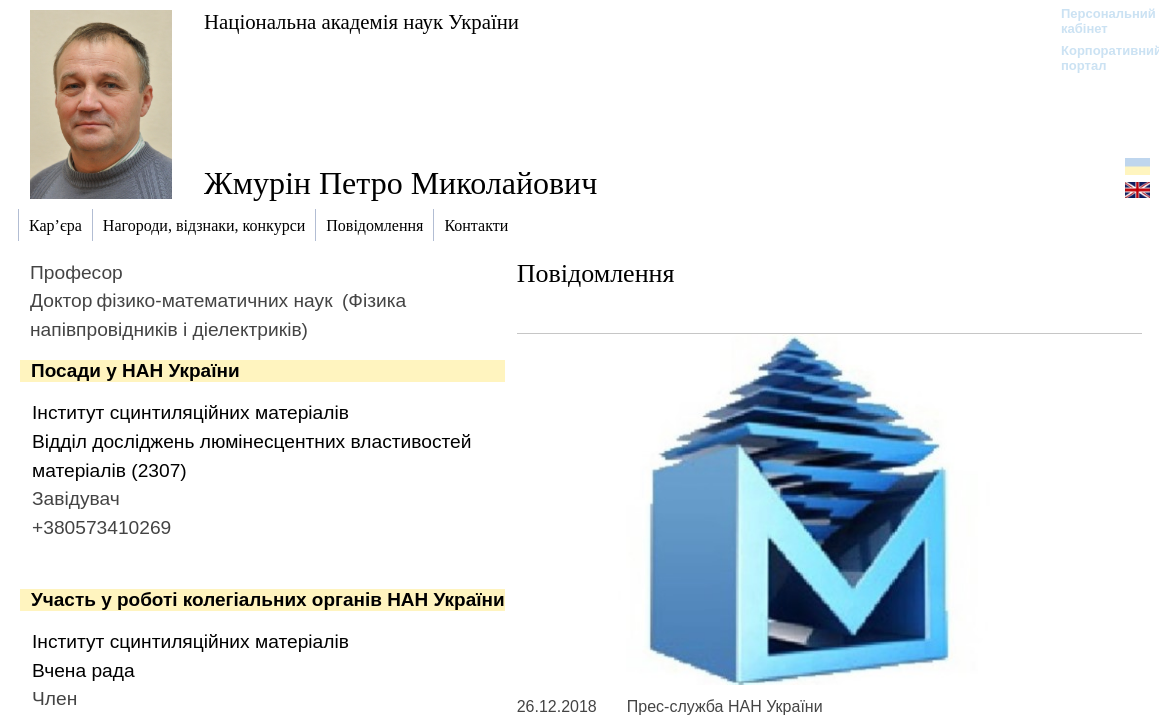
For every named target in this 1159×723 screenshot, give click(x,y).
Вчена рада (83, 670)
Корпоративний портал (1098, 58)
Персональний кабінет (1098, 21)
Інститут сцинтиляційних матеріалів (190, 412)
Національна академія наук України (361, 21)
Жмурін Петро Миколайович (400, 183)
